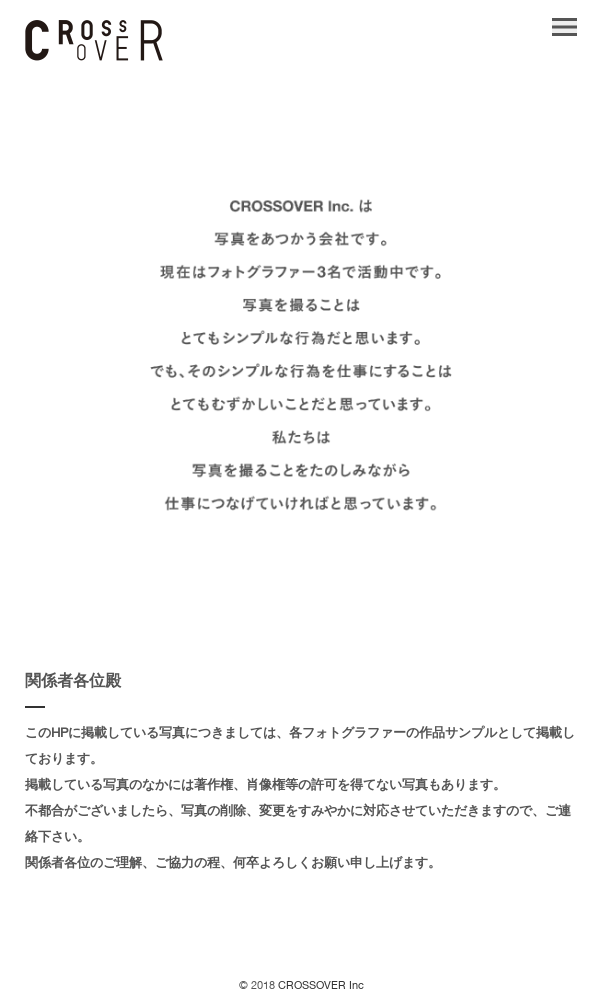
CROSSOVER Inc (319, 986)
